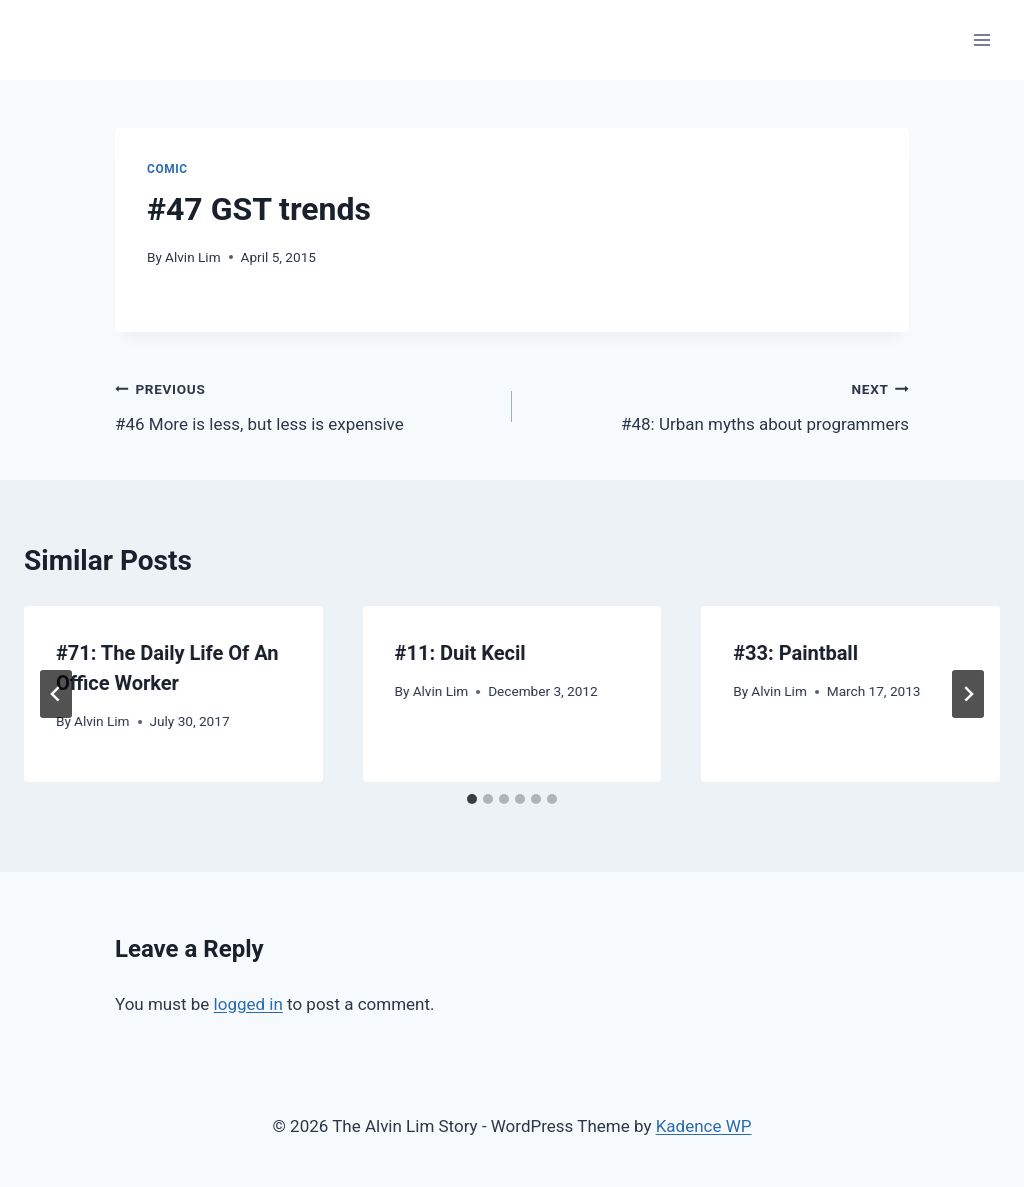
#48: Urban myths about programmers (719, 404)
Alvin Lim (193, 257)
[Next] (968, 694)
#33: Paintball (795, 653)
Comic (167, 169)
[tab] (472, 799)
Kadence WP (704, 1126)
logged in (248, 1004)
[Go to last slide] (56, 694)
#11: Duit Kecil (460, 653)
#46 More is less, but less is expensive (305, 404)
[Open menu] (981, 39)
